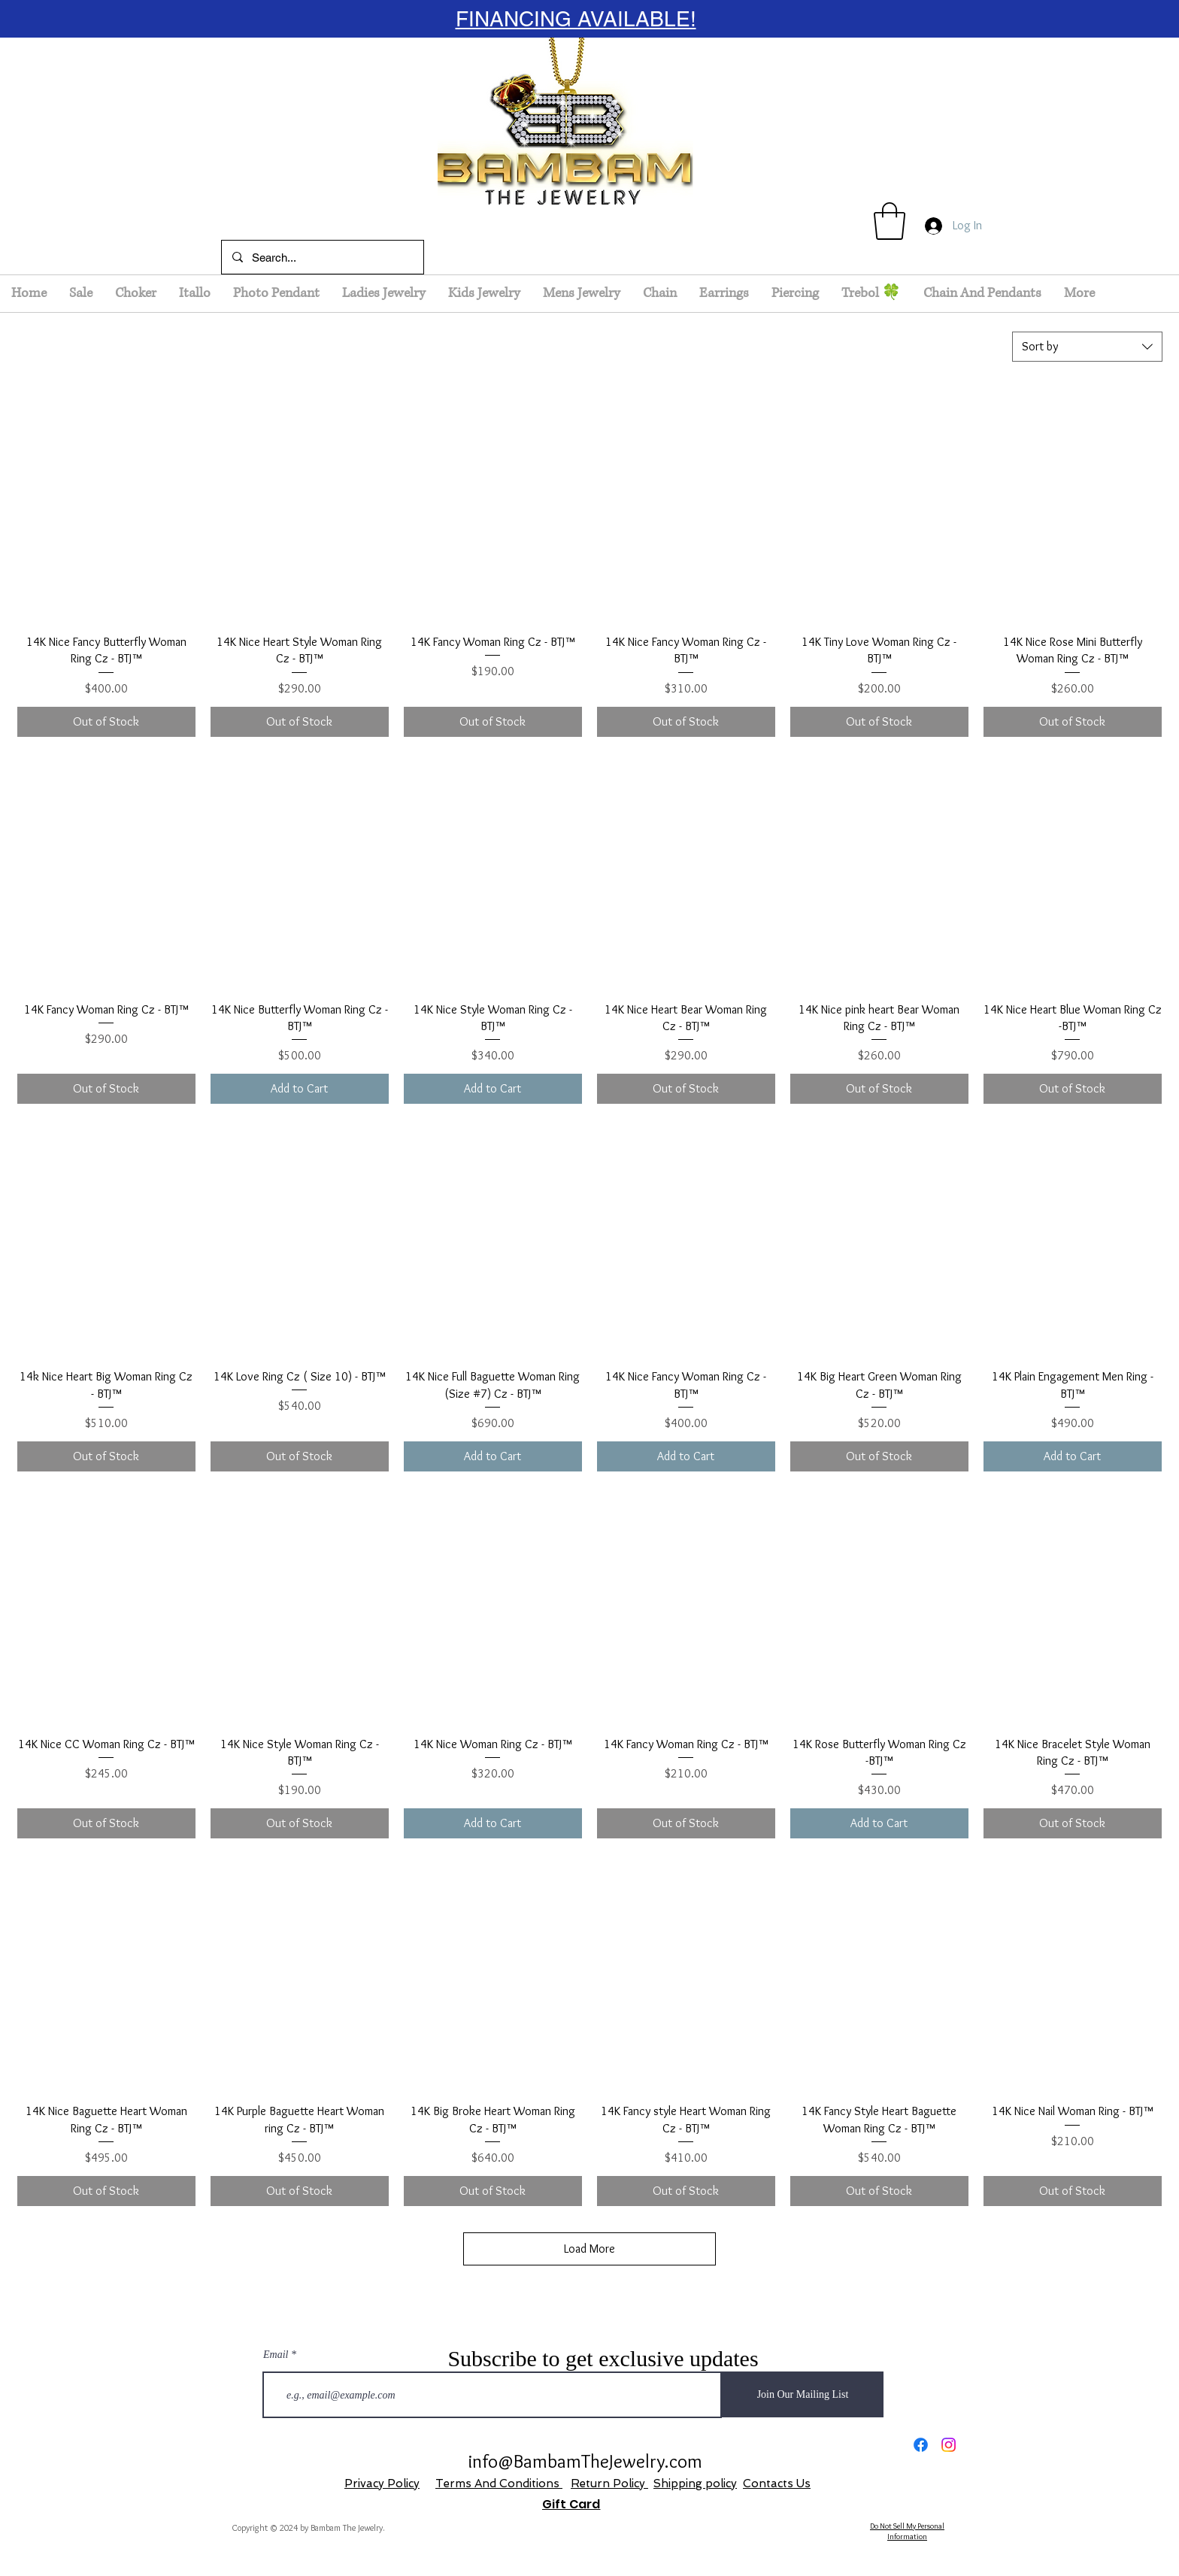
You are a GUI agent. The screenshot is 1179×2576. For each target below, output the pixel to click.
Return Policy (609, 2483)
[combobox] (1087, 347)
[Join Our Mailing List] (802, 2394)
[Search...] (322, 257)
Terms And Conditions (498, 2483)
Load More (589, 2248)
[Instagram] (948, 2444)
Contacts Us (777, 2483)
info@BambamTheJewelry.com (585, 2461)
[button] (889, 221)
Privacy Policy (382, 2483)
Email (275, 2355)
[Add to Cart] (300, 1089)
